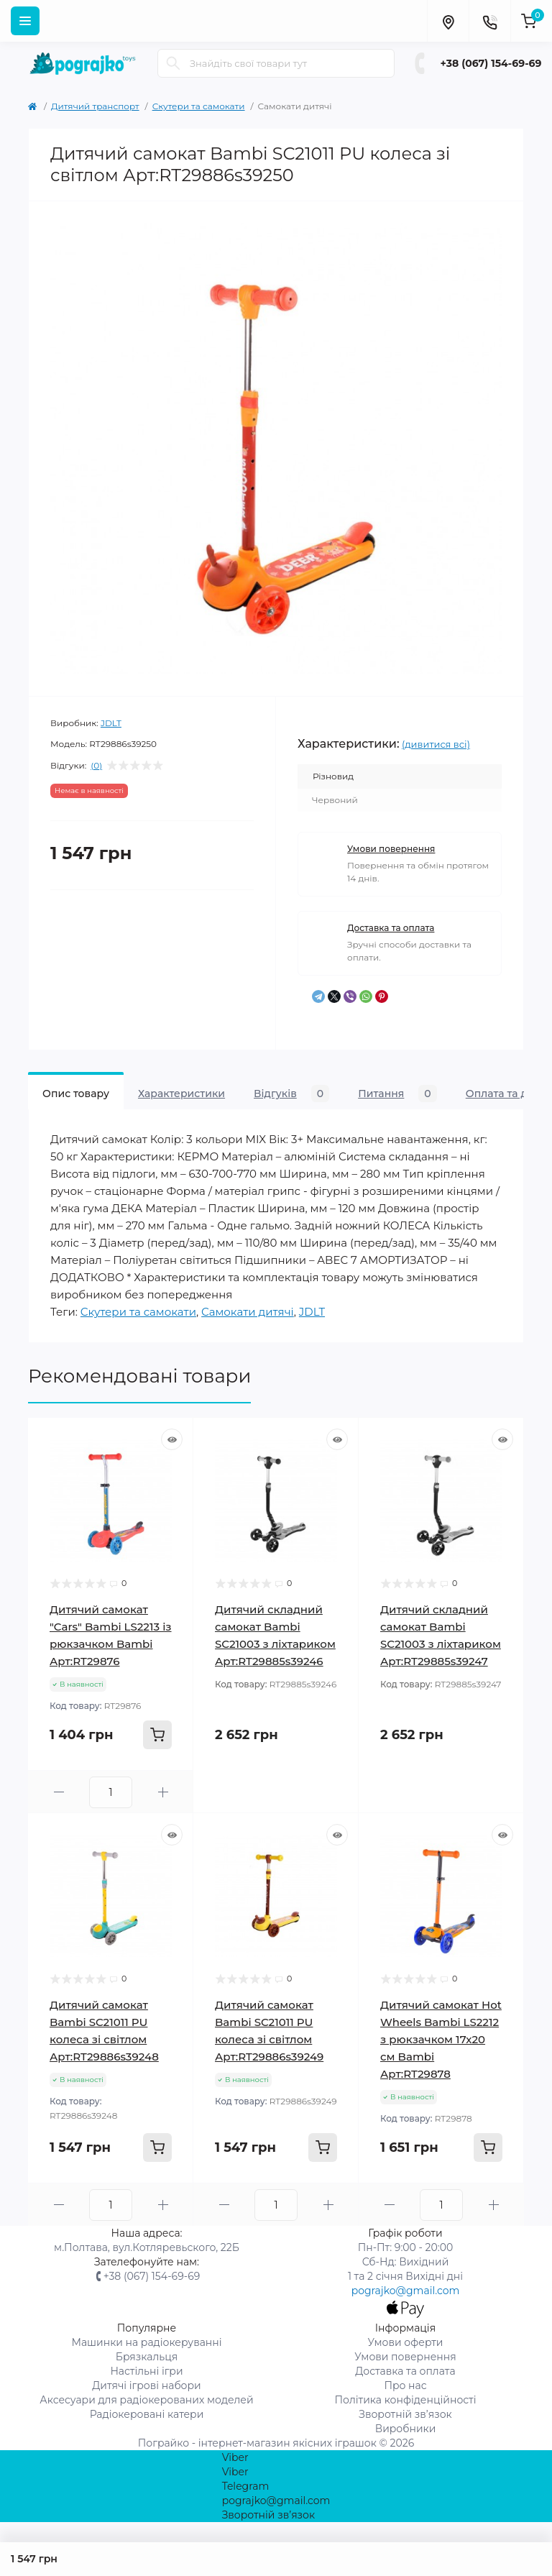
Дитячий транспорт (95, 106)
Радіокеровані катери (147, 2414)
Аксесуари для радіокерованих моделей (146, 2399)
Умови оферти (405, 2342)
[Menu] (25, 20)
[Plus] (162, 1792)
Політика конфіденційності (405, 2399)
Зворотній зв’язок (405, 2414)
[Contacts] (489, 21)
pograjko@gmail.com (405, 2290)
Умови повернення (391, 848)
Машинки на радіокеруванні (146, 2342)
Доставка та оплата (390, 927)
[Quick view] (172, 1439)
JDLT (111, 723)
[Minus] (58, 1792)
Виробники (405, 2428)
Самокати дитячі (247, 1312)
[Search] (173, 63)
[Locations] (448, 21)
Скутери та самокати (198, 106)
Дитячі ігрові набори (146, 2385)
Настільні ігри (146, 2371)
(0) (96, 766)
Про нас (405, 2385)
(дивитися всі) (436, 744)
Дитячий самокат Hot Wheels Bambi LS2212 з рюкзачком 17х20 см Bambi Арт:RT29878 (441, 2039)
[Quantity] (110, 1792)
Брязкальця (147, 2356)
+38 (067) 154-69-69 (491, 63)
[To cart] (157, 1734)
